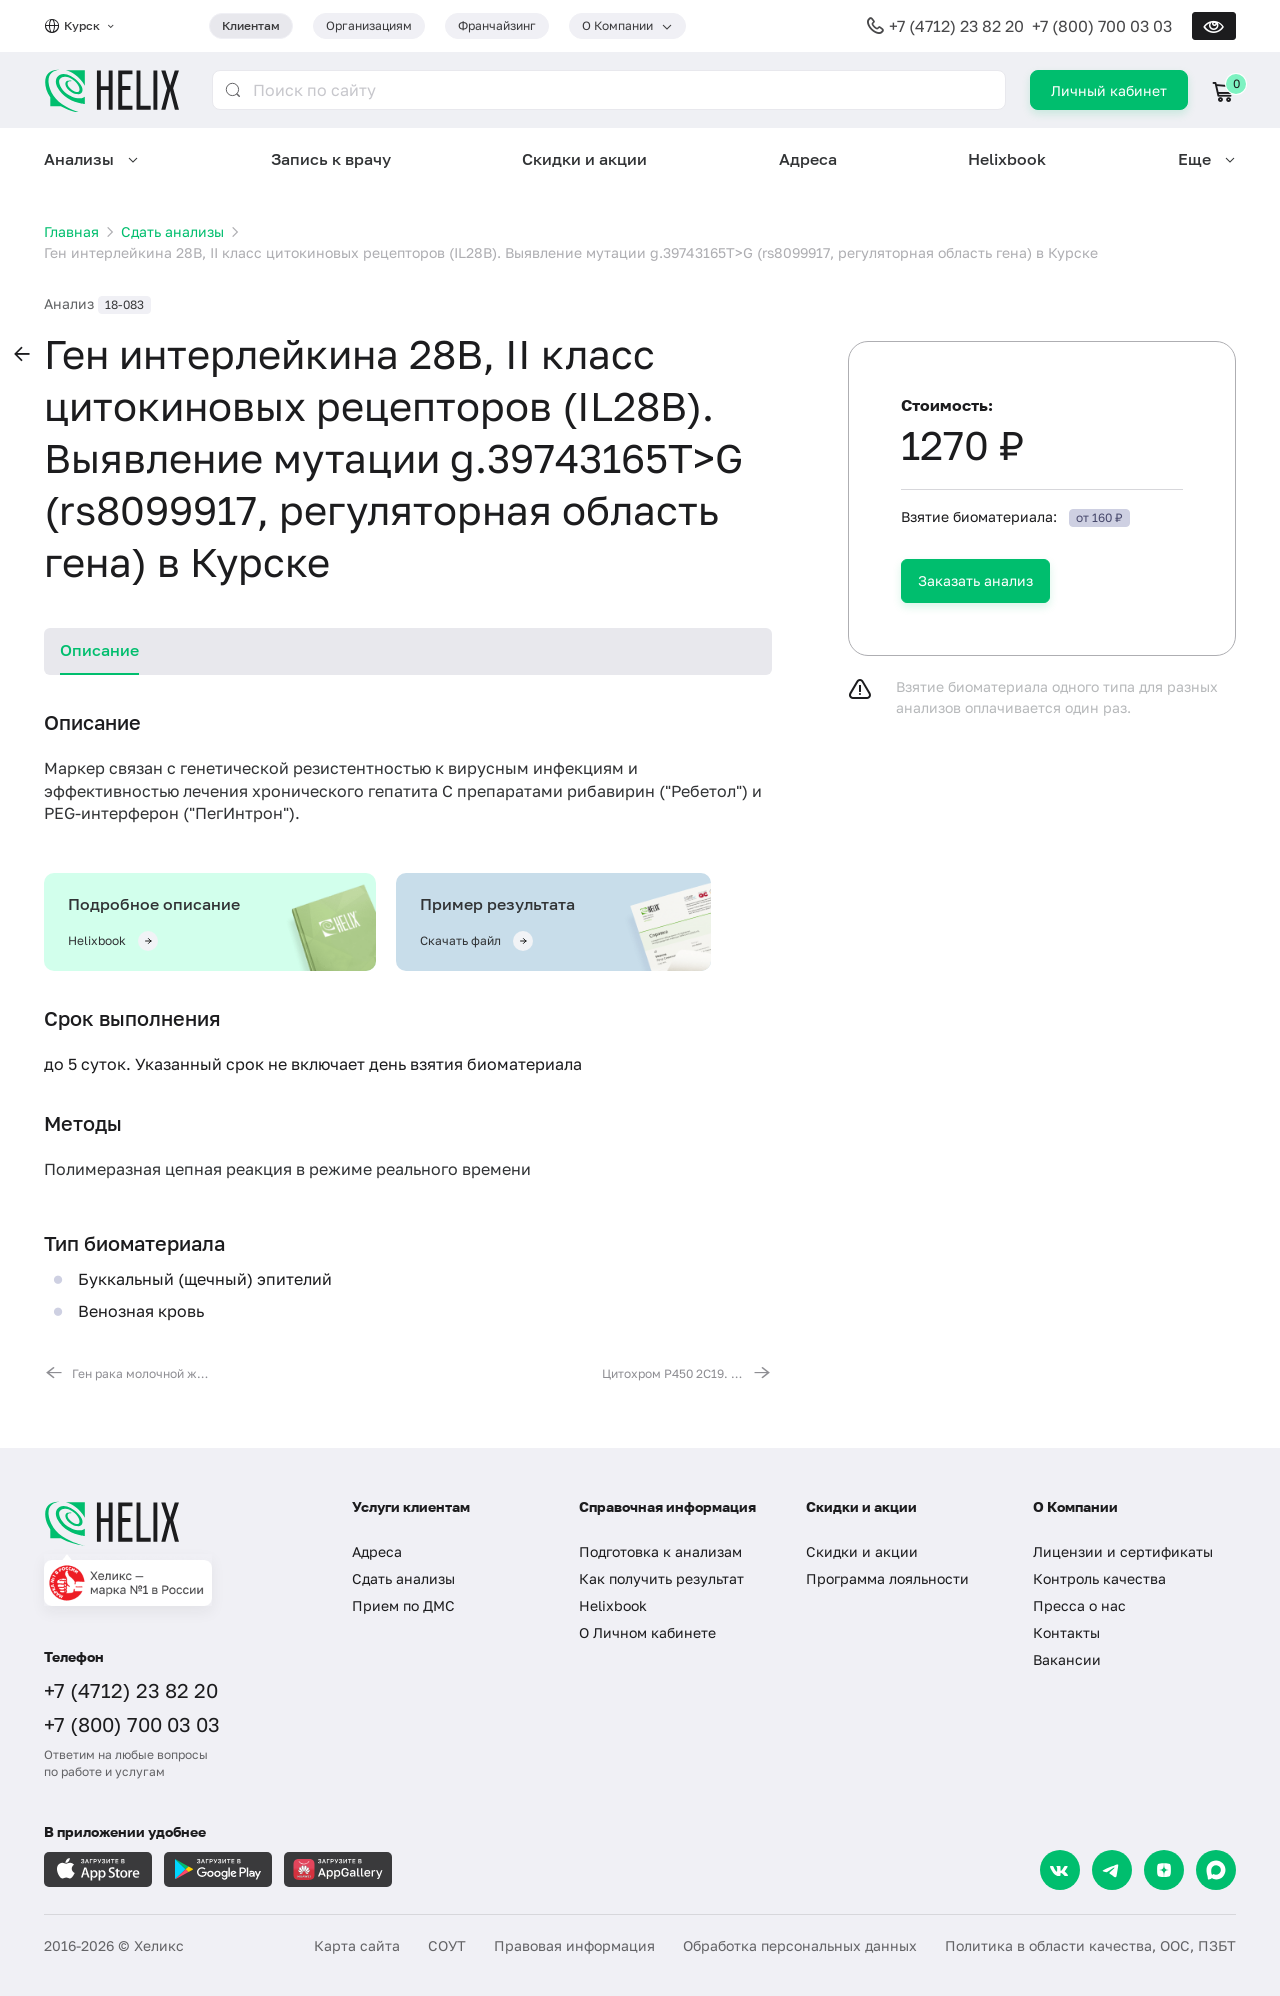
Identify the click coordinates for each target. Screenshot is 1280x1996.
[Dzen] (1164, 1870)
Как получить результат (661, 1578)
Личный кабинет (1109, 90)
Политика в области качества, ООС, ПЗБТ (1090, 1945)
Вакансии (1067, 1659)
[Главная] (178, 1523)
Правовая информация (574, 1945)
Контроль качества (1099, 1578)
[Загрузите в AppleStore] (98, 1869)
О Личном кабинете (647, 1632)
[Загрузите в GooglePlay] (218, 1869)
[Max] (1216, 1870)
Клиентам (251, 25)
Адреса (808, 159)
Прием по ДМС (403, 1605)
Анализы (79, 159)
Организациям (369, 25)
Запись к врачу (331, 159)
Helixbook (1007, 159)
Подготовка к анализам (660, 1551)
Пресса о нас (1079, 1605)
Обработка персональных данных (800, 1945)
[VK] (1060, 1870)
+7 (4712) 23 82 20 (956, 26)
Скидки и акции (584, 159)
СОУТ (447, 1945)
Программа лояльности (887, 1578)
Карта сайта (357, 1945)
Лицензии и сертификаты (1123, 1551)
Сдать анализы (403, 1578)
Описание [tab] (99, 650)
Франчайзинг (497, 25)
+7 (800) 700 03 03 (1102, 26)
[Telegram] (1112, 1870)
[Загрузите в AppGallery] (338, 1869)
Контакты (1066, 1632)
